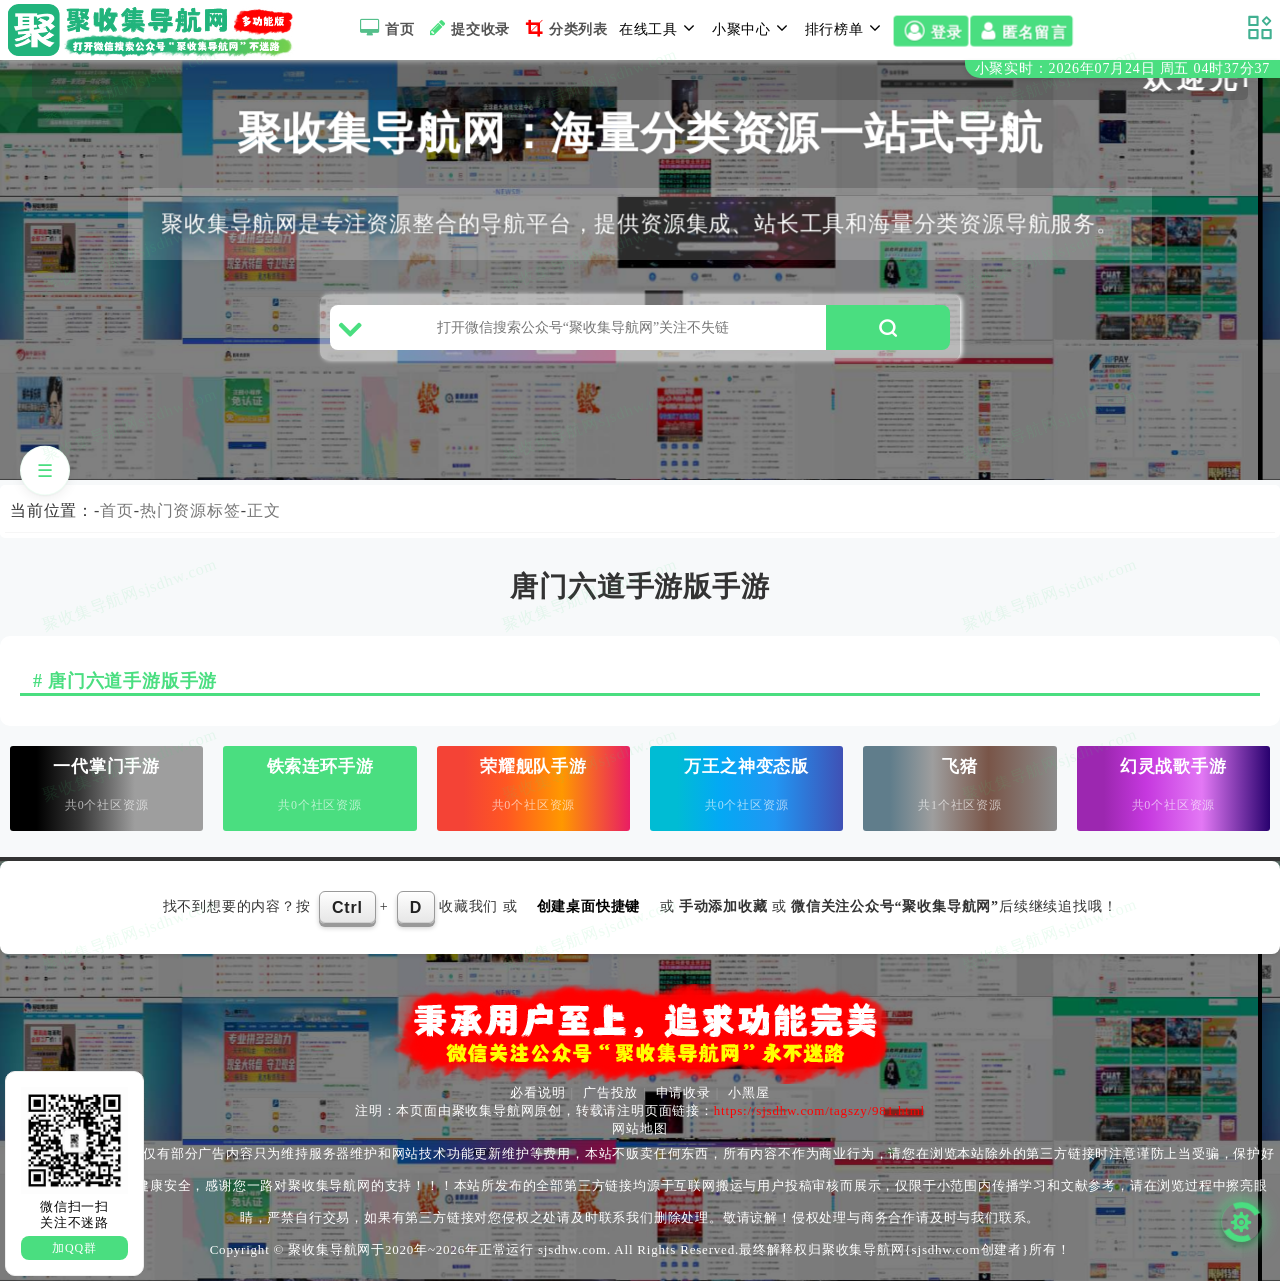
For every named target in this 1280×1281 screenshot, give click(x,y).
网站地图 (639, 1128)
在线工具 (660, 28)
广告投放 (610, 1092)
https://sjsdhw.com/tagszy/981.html (819, 1110)
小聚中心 (753, 28)
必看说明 (537, 1092)
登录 (930, 32)
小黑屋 (748, 1092)
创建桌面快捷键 (589, 906)
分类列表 (564, 28)
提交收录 (467, 28)
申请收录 (683, 1092)
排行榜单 (846, 28)
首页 (384, 28)
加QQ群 (74, 1248)
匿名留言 (1021, 32)
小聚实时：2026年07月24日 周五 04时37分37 (1122, 68)
